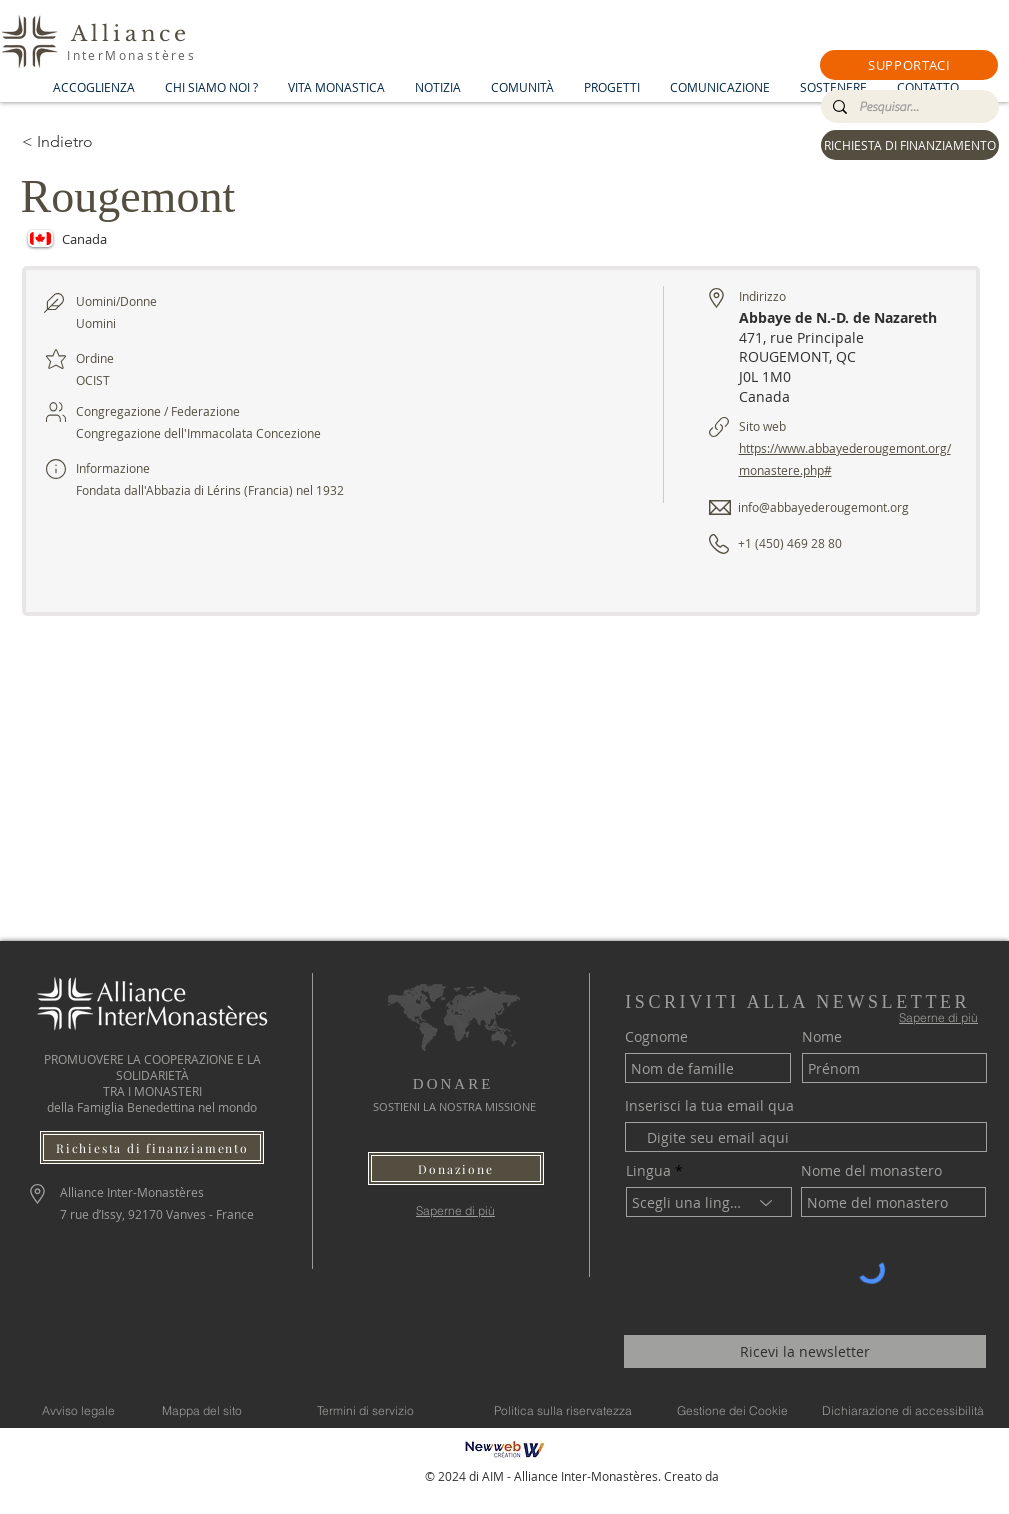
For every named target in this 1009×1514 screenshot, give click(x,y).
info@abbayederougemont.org (823, 507)
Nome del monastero (871, 1171)
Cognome (656, 1037)
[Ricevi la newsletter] (805, 1351)
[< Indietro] (93, 142)
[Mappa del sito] (202, 1410)
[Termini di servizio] (366, 1410)
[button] (909, 65)
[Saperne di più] (455, 1210)
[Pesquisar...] (908, 107)
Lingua (648, 1171)
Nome (822, 1037)
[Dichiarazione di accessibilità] (903, 1410)
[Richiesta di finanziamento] (152, 1147)
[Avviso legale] (78, 1410)
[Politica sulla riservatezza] (563, 1410)
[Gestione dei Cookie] (733, 1410)
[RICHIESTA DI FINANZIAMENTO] (910, 145)
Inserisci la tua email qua (709, 1106)
